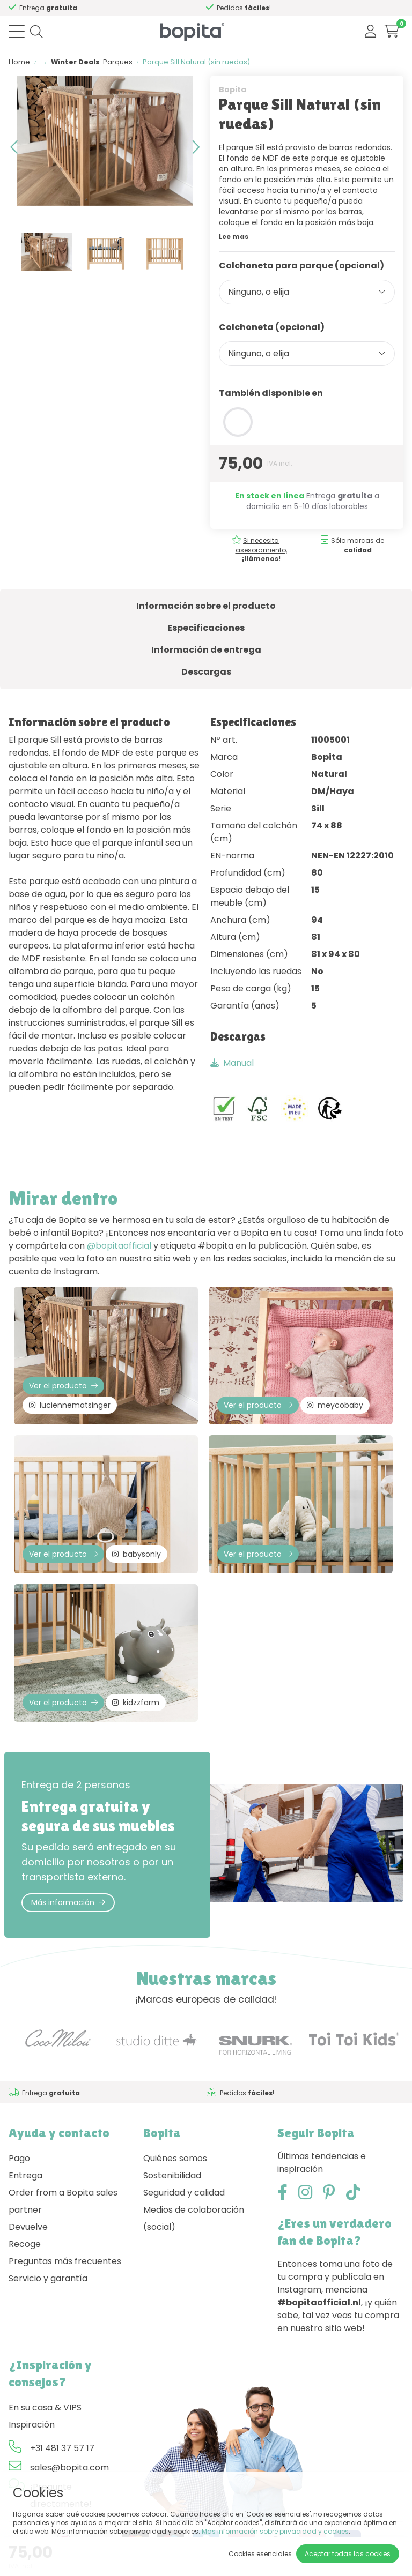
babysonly (136, 1554)
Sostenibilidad (172, 2175)
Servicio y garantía (48, 2278)
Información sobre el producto (206, 606)
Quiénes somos (175, 2158)
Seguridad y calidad (184, 2192)
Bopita (232, 89)
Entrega (25, 2175)
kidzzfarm (135, 1702)
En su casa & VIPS (45, 2407)
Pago (19, 2158)
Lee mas (233, 236)
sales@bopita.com (69, 2467)
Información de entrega (206, 650)
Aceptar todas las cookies (348, 2553)
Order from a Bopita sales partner (63, 2201)
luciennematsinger (70, 1405)
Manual (232, 1063)
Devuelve (28, 2227)
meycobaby (335, 1405)
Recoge (25, 2244)
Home (19, 61)
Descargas (206, 672)
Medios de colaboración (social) (193, 2218)
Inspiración (32, 2424)
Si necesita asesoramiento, (261, 549)
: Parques (92, 61)
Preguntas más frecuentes (65, 2261)
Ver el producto (63, 1385)
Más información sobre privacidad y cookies (275, 2531)
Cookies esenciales (260, 2553)
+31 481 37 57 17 (62, 2448)
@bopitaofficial (119, 1246)
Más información (68, 1902)
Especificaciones (206, 628)
